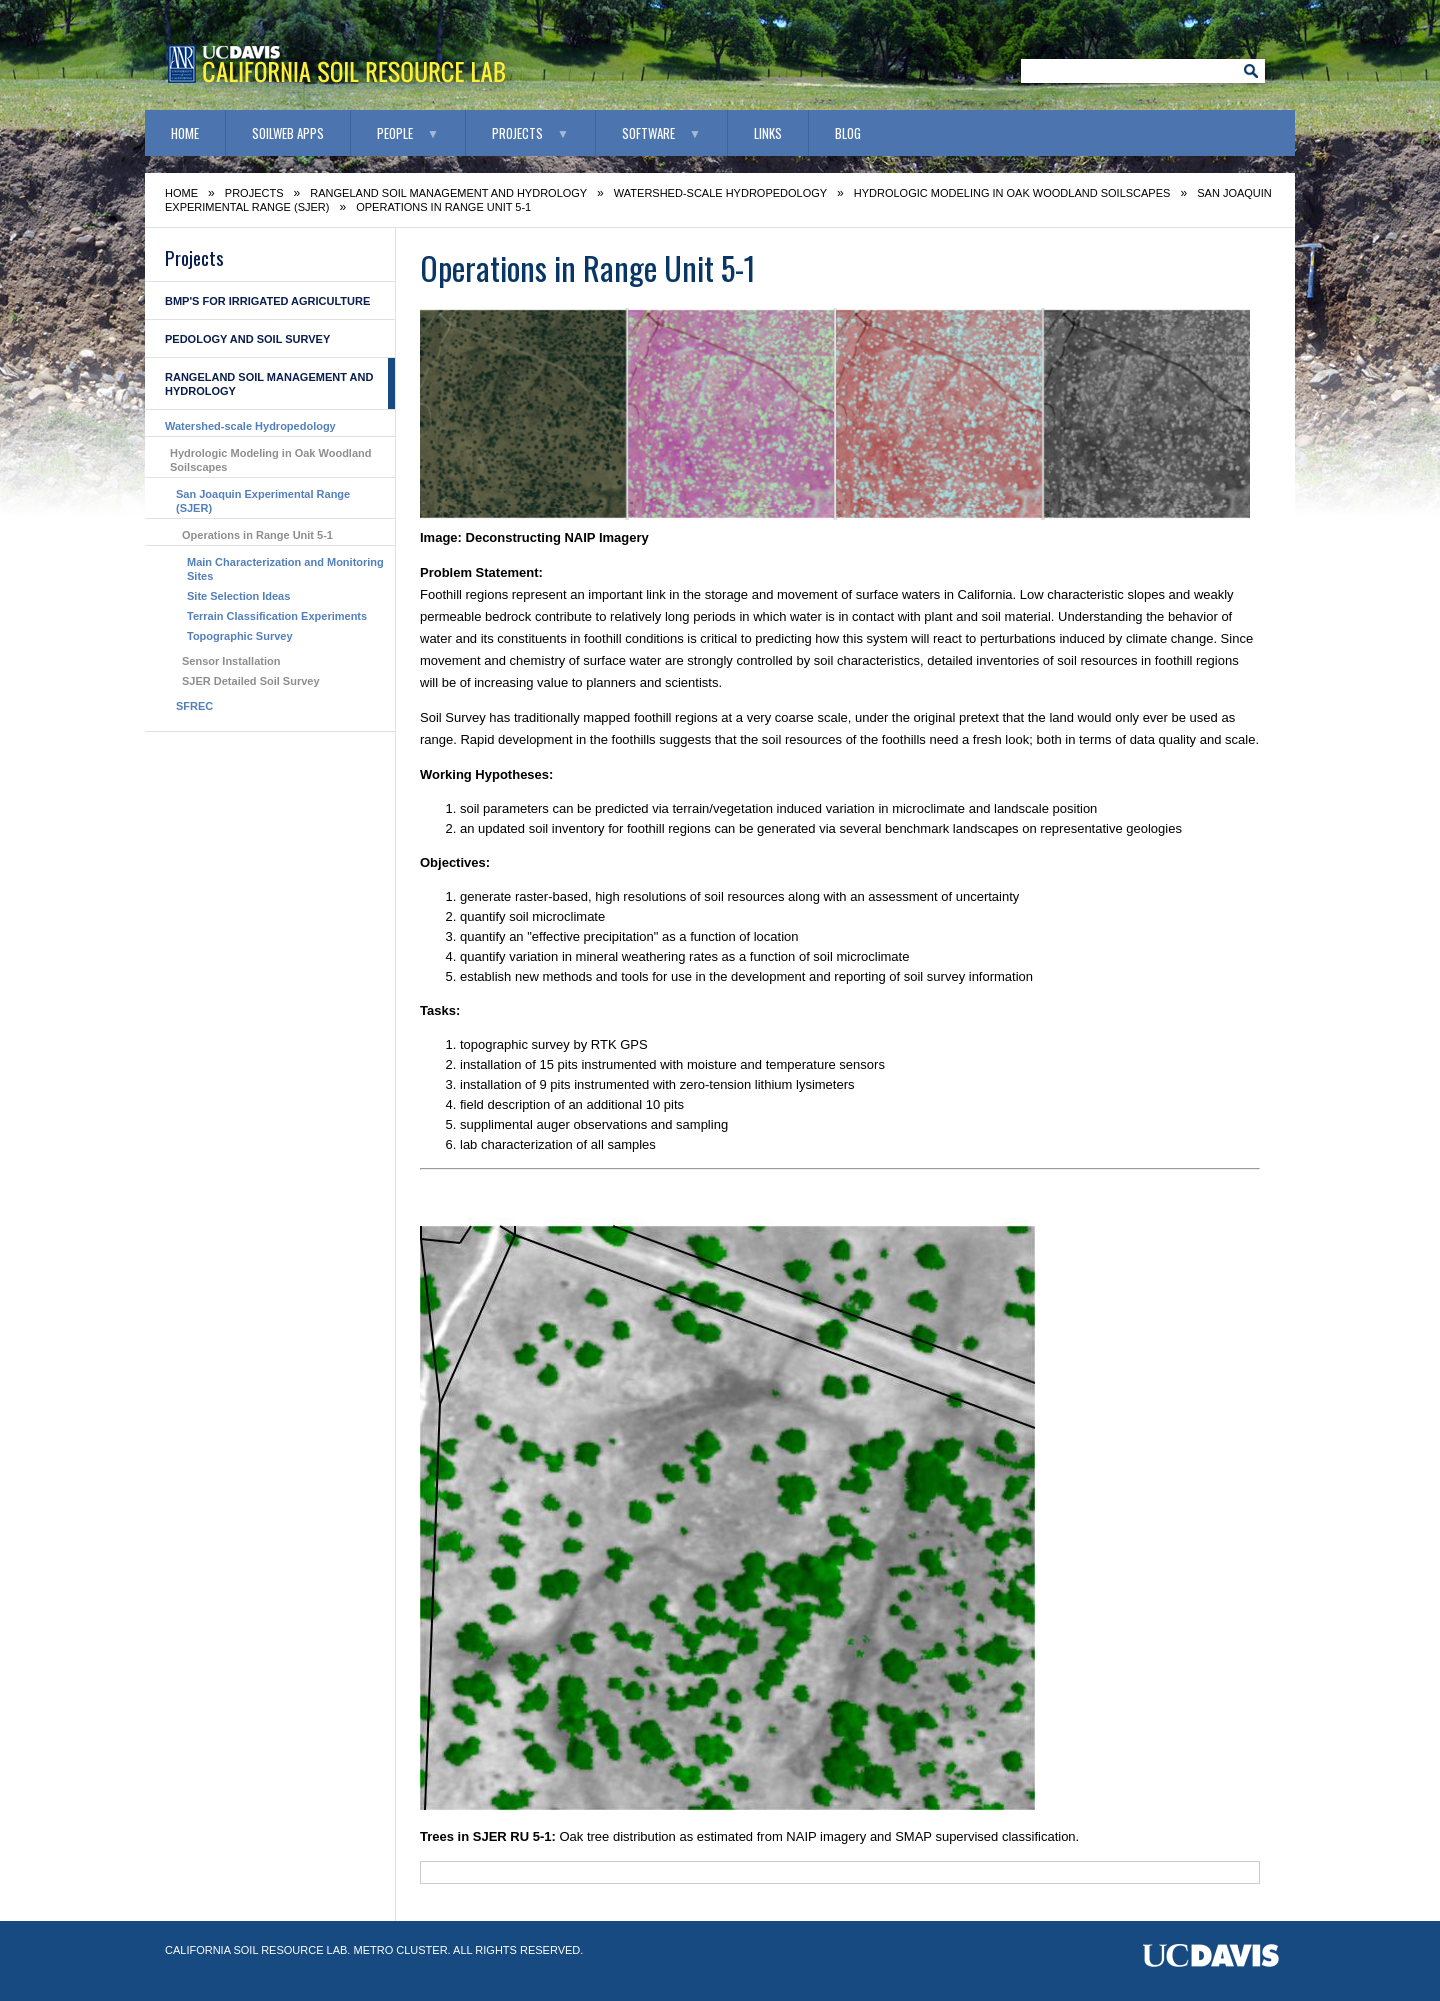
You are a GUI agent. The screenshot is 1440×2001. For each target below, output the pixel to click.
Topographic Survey (240, 636)
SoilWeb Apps (288, 133)
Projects (517, 133)
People (395, 133)
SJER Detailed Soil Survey (251, 681)
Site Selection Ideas (238, 596)
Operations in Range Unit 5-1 (257, 535)
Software (648, 133)
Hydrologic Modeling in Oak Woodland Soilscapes (1012, 193)
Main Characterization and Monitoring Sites (285, 569)
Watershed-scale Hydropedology (720, 193)
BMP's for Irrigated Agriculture (267, 301)
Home (185, 133)
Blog (848, 133)
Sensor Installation (231, 661)
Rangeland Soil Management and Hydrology (448, 193)
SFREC (194, 706)
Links (768, 133)
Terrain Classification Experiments (277, 616)
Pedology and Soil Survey (247, 339)
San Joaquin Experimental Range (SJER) (263, 501)
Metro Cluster (400, 1950)
